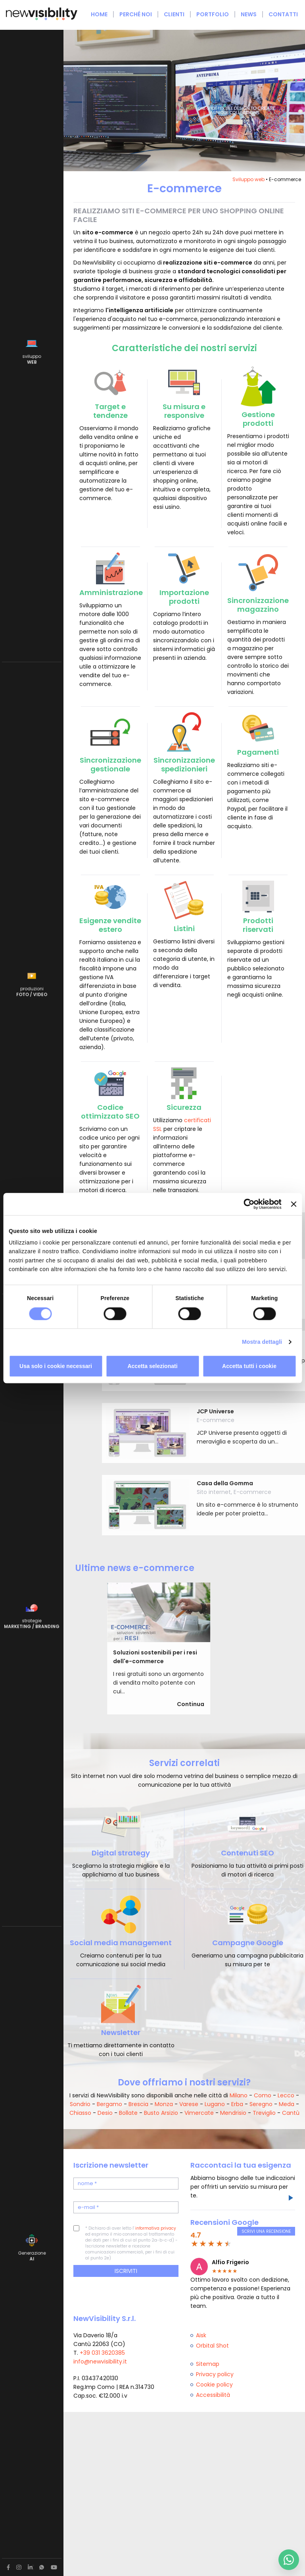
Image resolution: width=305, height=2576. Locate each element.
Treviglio (264, 2113)
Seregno (260, 2104)
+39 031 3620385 (102, 2353)
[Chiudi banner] (293, 1204)
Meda (286, 2104)
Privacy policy (215, 2374)
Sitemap (207, 2364)
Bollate (128, 2113)
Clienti (174, 14)
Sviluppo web (248, 179)
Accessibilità (213, 2395)
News (249, 14)
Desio (105, 2113)
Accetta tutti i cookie (249, 1366)
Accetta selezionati (152, 1366)
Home (99, 14)
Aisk (201, 2335)
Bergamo (109, 2104)
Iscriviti (126, 2271)
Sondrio (80, 2104)
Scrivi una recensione (266, 2231)
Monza (164, 2104)
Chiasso (80, 2113)
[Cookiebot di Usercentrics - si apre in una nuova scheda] (247, 1204)
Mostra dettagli (262, 1342)
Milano (238, 2095)
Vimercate (199, 2113)
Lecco (286, 2095)
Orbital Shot (212, 2346)
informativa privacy (155, 2228)
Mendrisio (233, 2113)
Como (262, 2095)
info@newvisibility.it (100, 2361)
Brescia (138, 2104)
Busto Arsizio (161, 2113)
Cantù (290, 2113)
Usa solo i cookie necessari (55, 1366)
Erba (237, 2104)
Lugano (215, 2104)
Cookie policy (214, 2385)
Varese (188, 2104)
